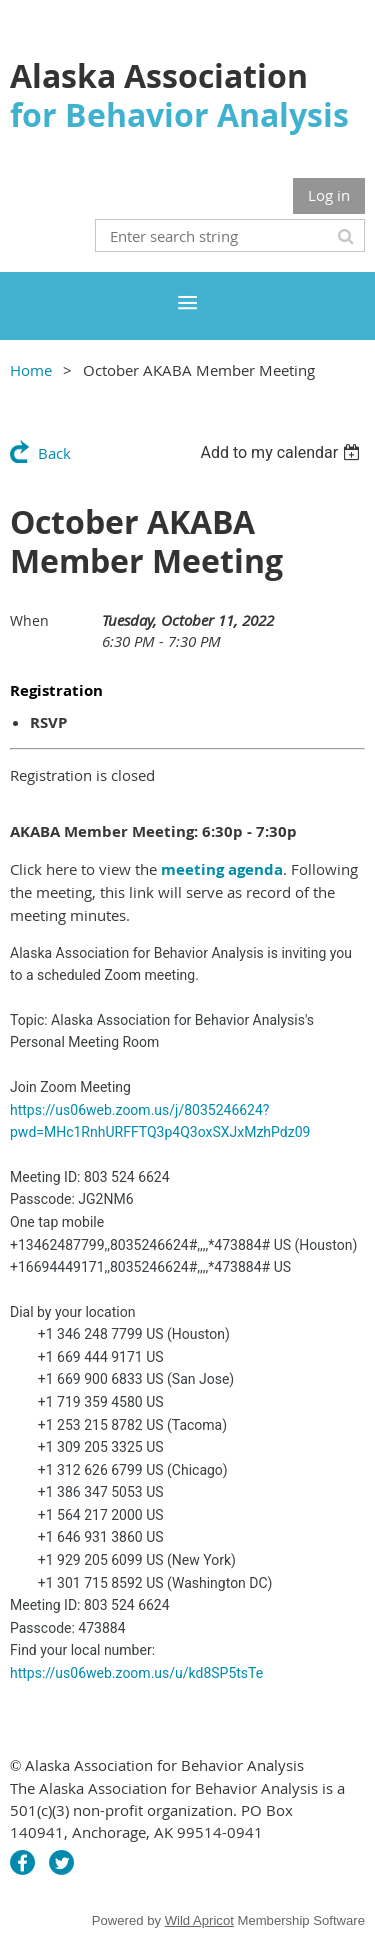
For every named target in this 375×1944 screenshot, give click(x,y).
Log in (329, 195)
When (29, 620)
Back (54, 453)
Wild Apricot (199, 1920)
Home (31, 370)
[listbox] (282, 452)
